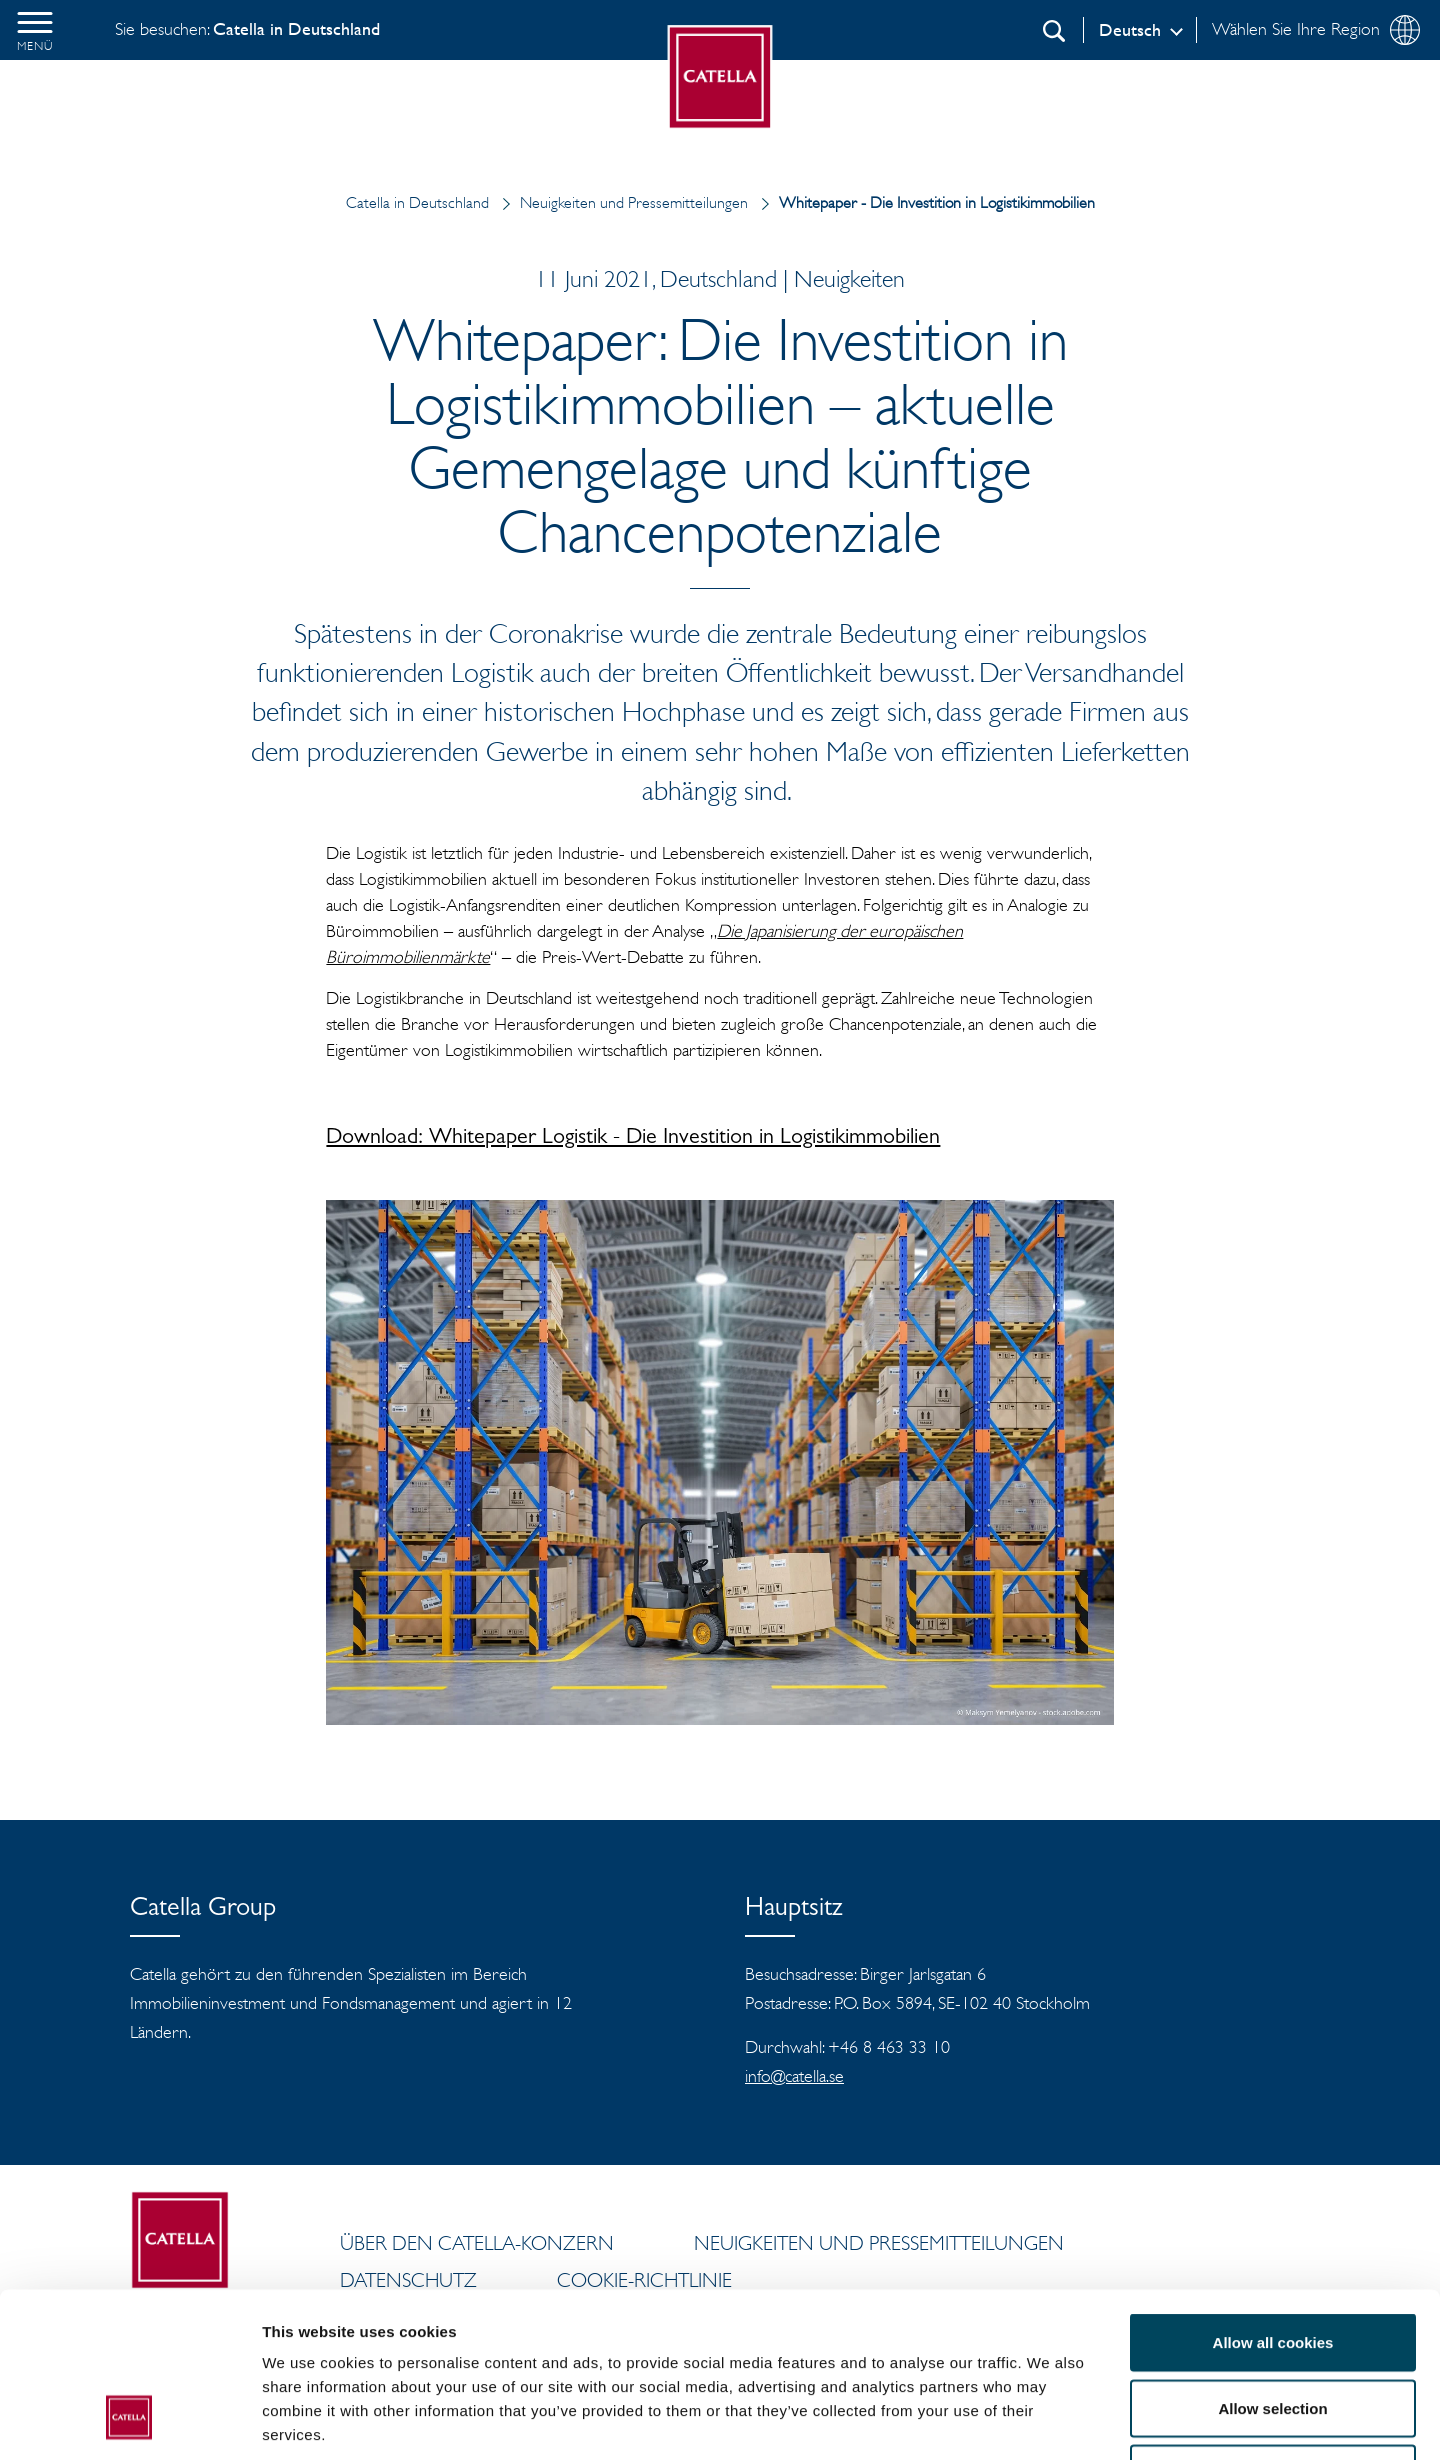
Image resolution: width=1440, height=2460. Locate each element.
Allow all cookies (1273, 2197)
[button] (35, 30)
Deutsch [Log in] (1130, 30)
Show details (1049, 2420)
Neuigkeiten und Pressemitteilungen (620, 202)
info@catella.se (794, 2076)
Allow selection (1272, 2263)
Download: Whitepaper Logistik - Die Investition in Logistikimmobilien (633, 1139)
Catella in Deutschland (417, 202)
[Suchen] (1054, 31)
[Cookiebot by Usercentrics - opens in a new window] (129, 2421)
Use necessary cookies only (1273, 2328)
